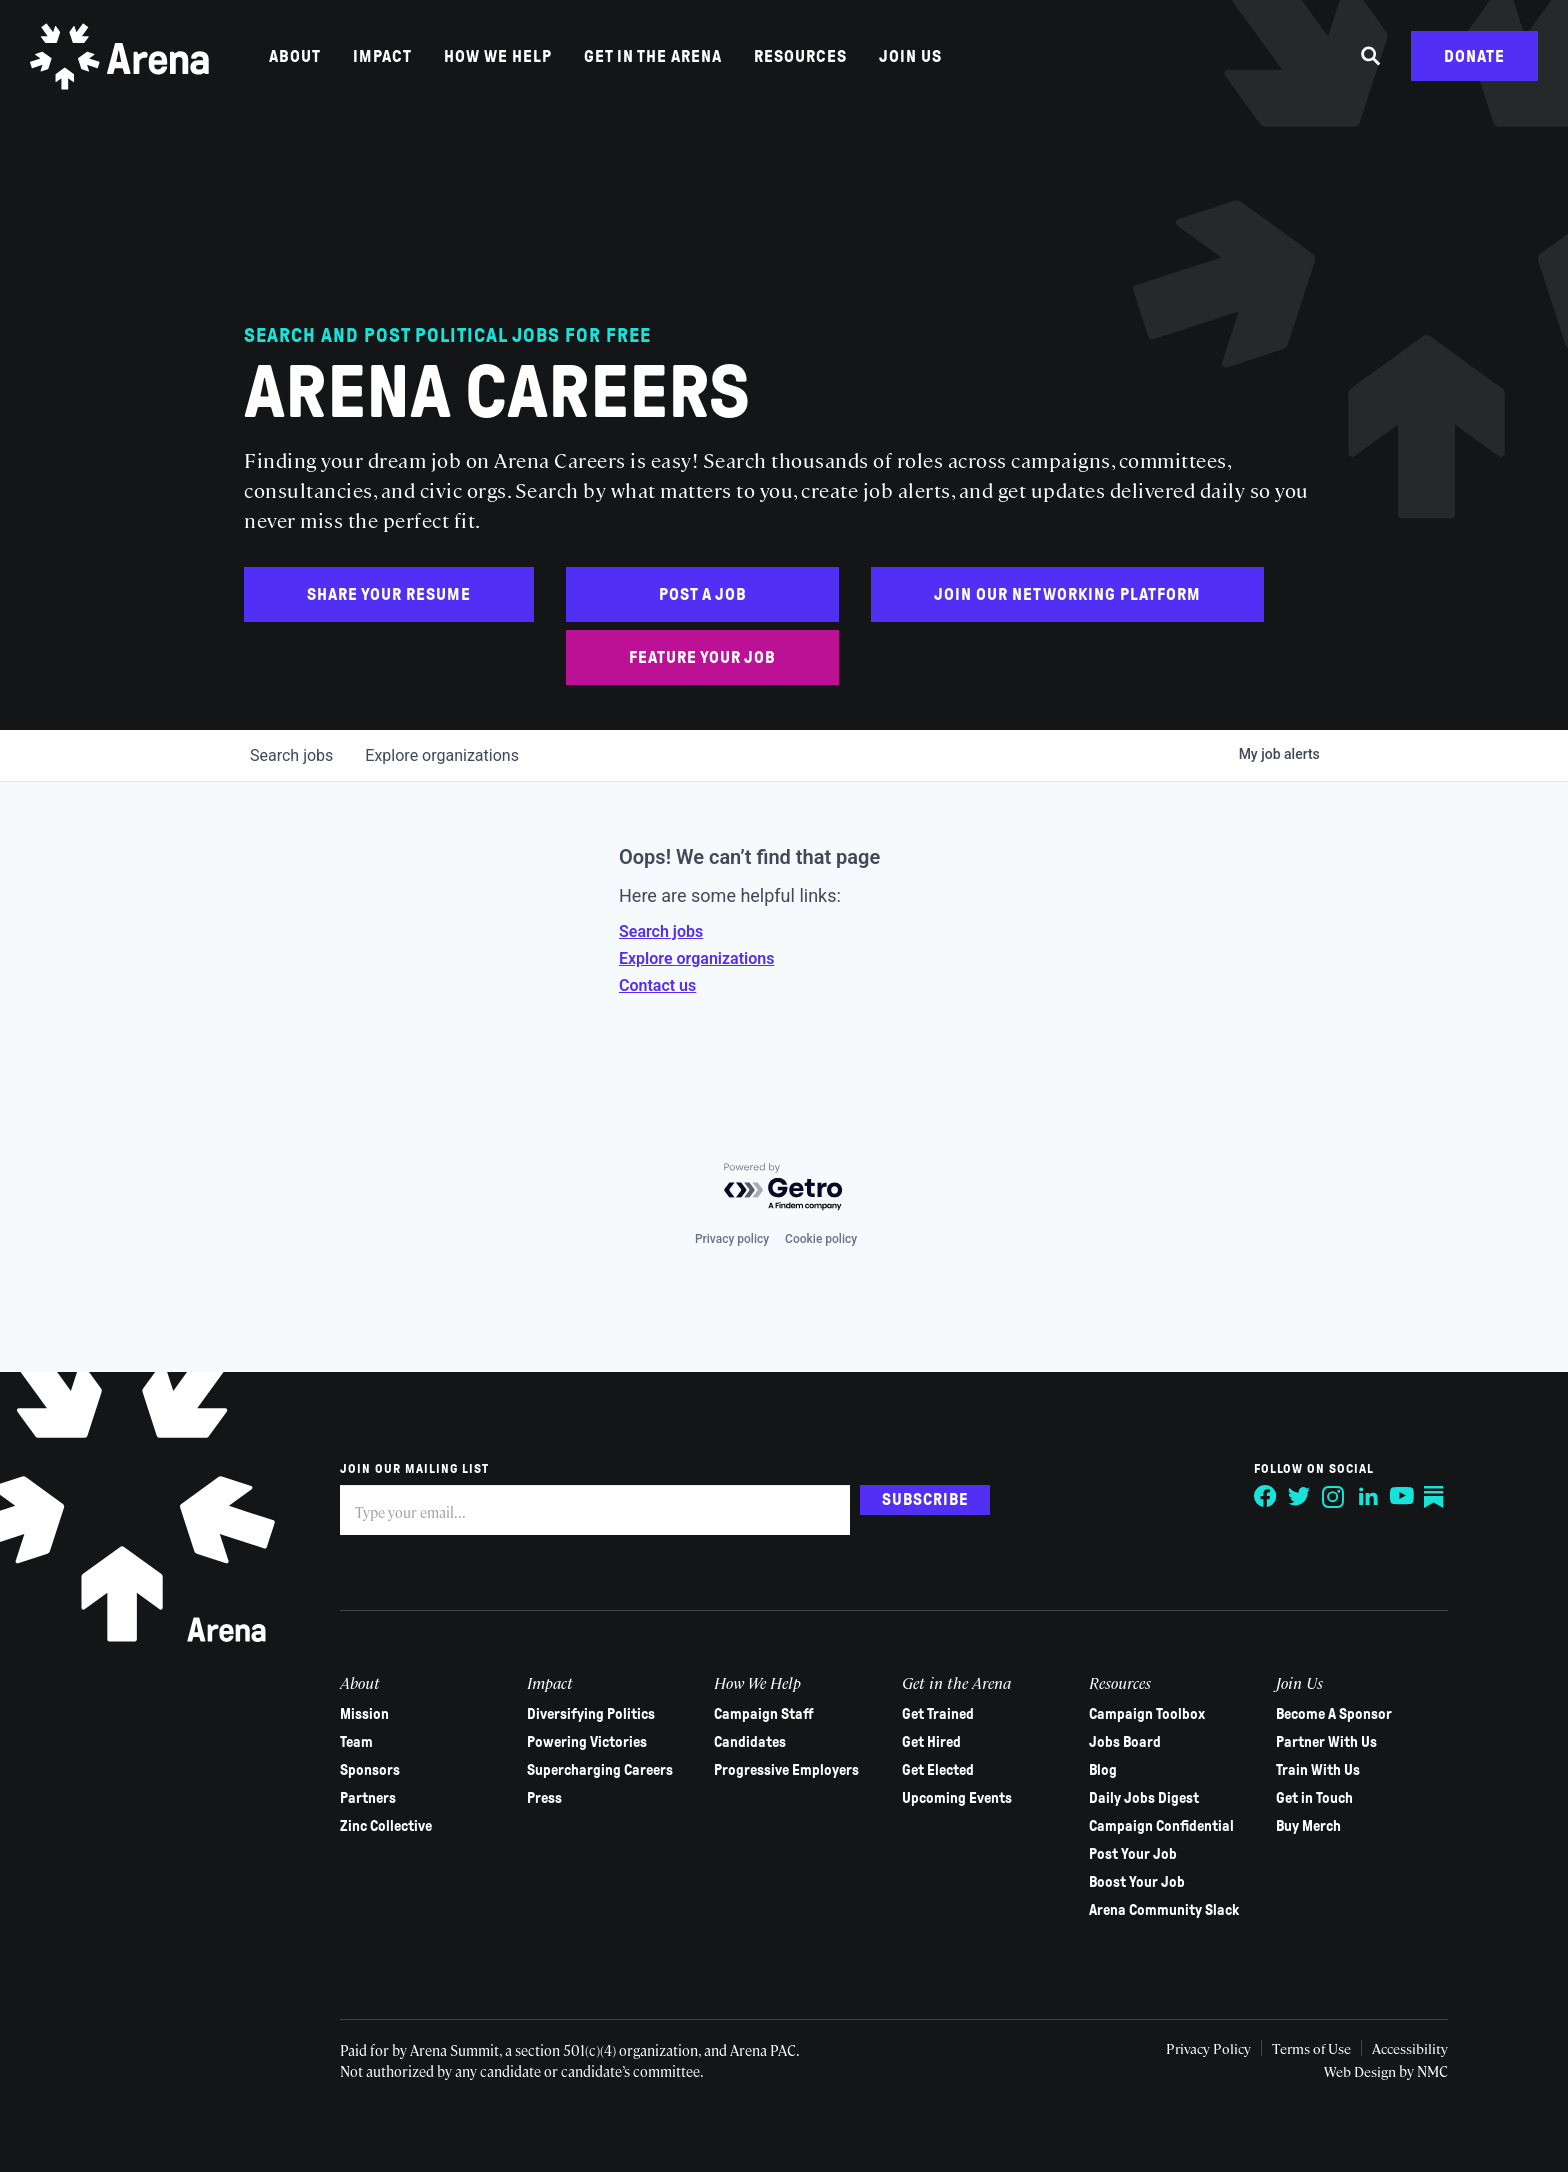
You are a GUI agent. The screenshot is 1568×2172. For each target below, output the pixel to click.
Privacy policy (732, 1239)
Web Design (1333, 2071)
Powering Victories (583, 1742)
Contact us (657, 985)
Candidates (741, 1742)
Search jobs (661, 931)
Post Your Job (1114, 1854)
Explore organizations (696, 958)
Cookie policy (821, 1239)
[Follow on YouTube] (1374, 1497)
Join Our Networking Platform (1067, 594)
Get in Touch (1291, 1798)
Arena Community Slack (1145, 1910)
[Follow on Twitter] (1272, 1497)
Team (356, 1742)
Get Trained (924, 1714)
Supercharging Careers (596, 1770)
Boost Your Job (1118, 1882)
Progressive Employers (777, 1770)
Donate (1474, 62)
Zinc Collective (386, 1826)
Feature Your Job (702, 657)
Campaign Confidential (1142, 1826)
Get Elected (924, 1770)
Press (540, 1798)
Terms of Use (1280, 2048)
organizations (442, 755)
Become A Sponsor (1311, 1714)
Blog (1084, 1770)
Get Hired (917, 1742)
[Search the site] (1371, 63)
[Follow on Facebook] (1238, 1497)
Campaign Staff (755, 1714)
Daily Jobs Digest (1125, 1798)
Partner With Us (1303, 1742)
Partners (368, 1798)
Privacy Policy (1175, 2048)
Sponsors (370, 1770)
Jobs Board (1106, 1742)
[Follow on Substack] (1408, 1497)
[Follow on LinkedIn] (1340, 1497)
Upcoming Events (943, 1798)
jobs (291, 755)
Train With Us (1295, 1770)
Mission (364, 1714)
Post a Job (703, 594)
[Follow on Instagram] (1306, 1497)
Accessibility (1381, 2048)
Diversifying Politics (587, 1714)
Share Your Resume (389, 594)
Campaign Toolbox (1128, 1714)
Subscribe (925, 1498)
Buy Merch (1285, 1826)
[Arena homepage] (125, 62)
